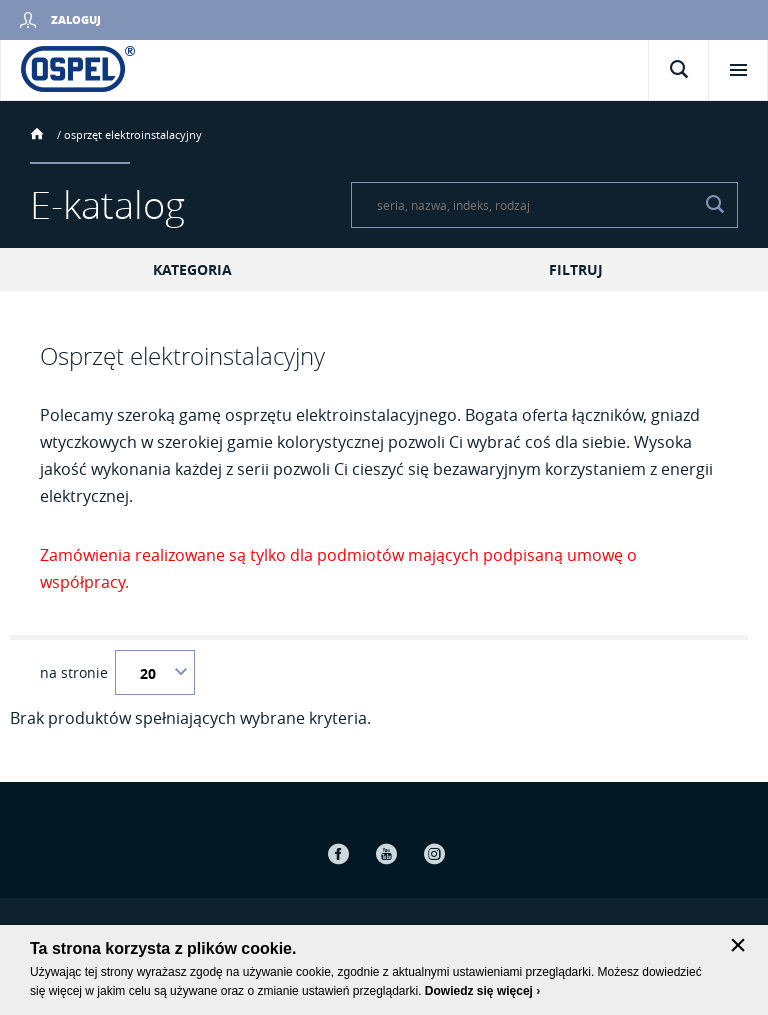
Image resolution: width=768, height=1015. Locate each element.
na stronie (74, 673)
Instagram (434, 853)
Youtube (386, 853)
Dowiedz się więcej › (482, 991)
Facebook (338, 853)
